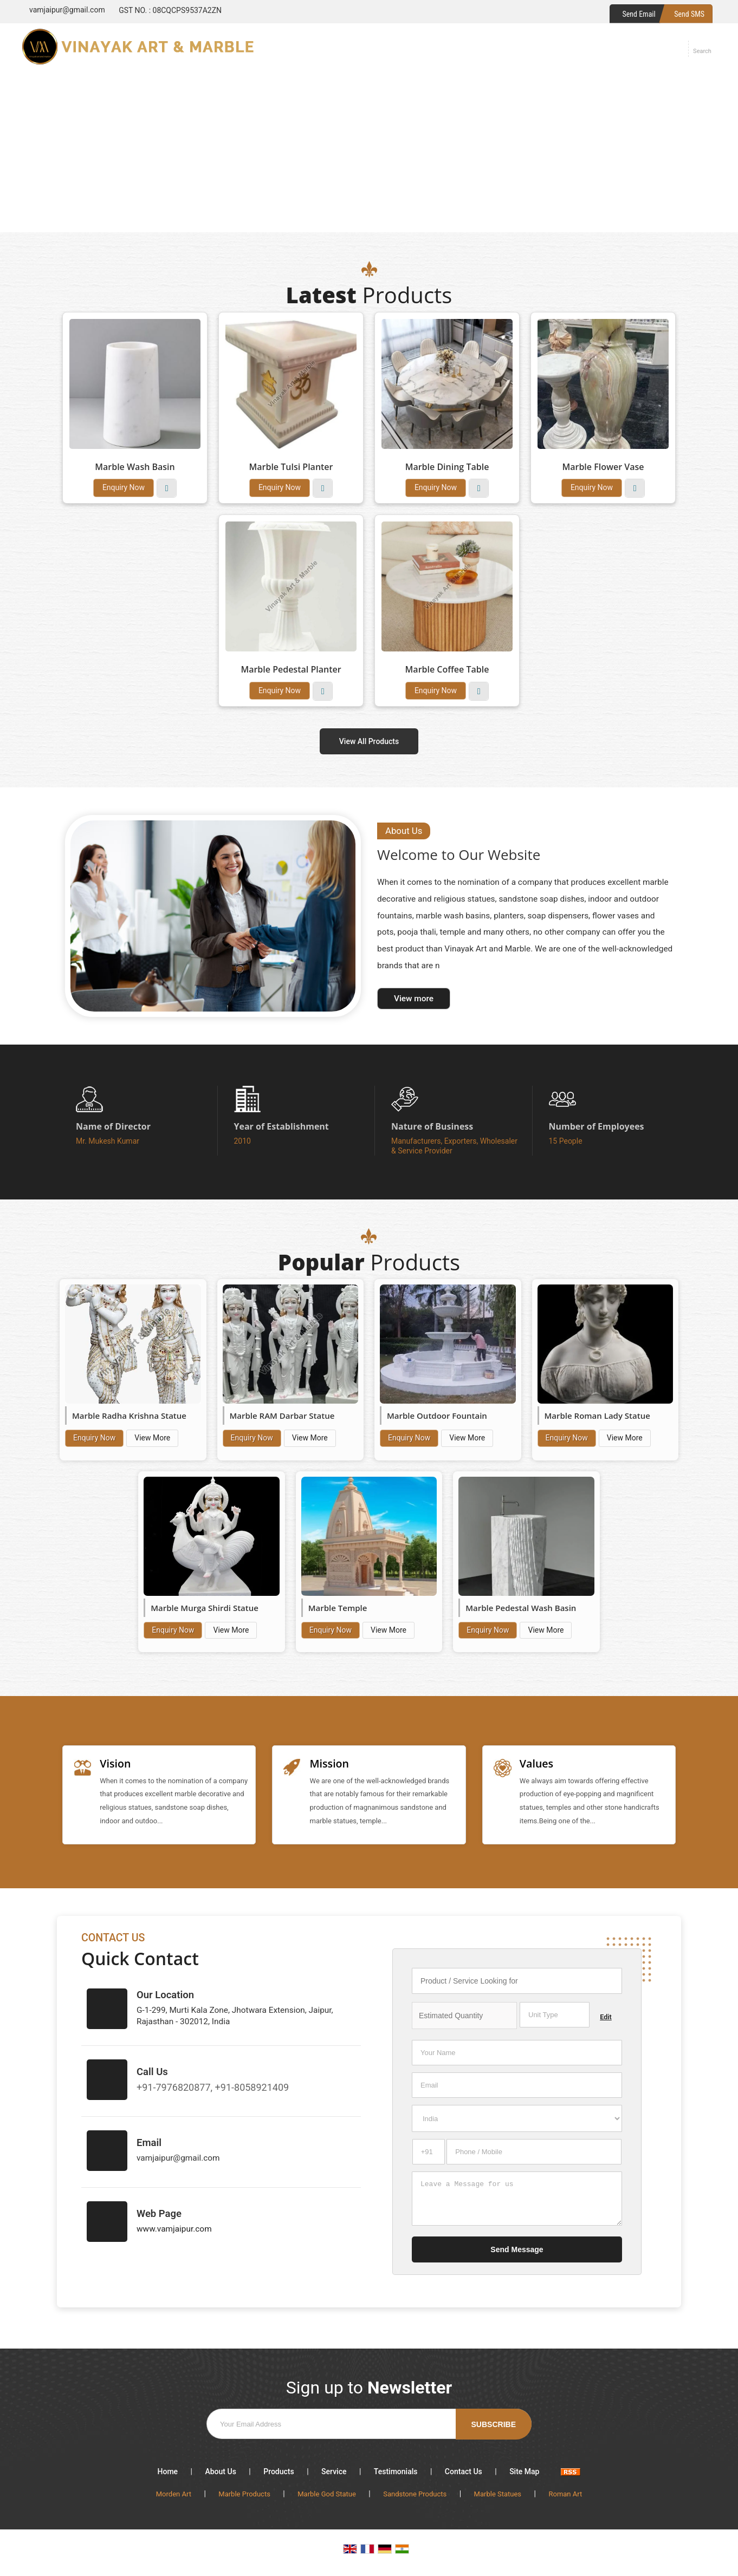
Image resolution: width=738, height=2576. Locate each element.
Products (278, 2476)
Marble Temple (337, 1607)
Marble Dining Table (447, 467)
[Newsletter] (369, 2429)
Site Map (524, 2476)
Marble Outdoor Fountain (437, 1415)
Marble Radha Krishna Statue (129, 1415)
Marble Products (244, 2499)
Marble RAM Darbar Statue (282, 1415)
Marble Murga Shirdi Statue (204, 1607)
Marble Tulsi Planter (291, 467)
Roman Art (565, 2499)
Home (168, 2476)
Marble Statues (497, 2499)
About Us (220, 2476)
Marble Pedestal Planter (291, 669)
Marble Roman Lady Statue (597, 1415)
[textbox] (555, 2019)
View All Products (369, 741)
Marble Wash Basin (134, 467)
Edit (606, 2022)
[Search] (702, 49)
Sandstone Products (414, 2499)
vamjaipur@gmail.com (67, 9)
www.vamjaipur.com (174, 2234)
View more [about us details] (413, 998)
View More (166, 488)
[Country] (517, 2123)
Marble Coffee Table (447, 669)
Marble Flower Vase (603, 467)
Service (333, 2476)
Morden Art (173, 2499)
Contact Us (463, 2476)
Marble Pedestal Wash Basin (520, 1607)
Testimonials (396, 2476)
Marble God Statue (326, 2499)
